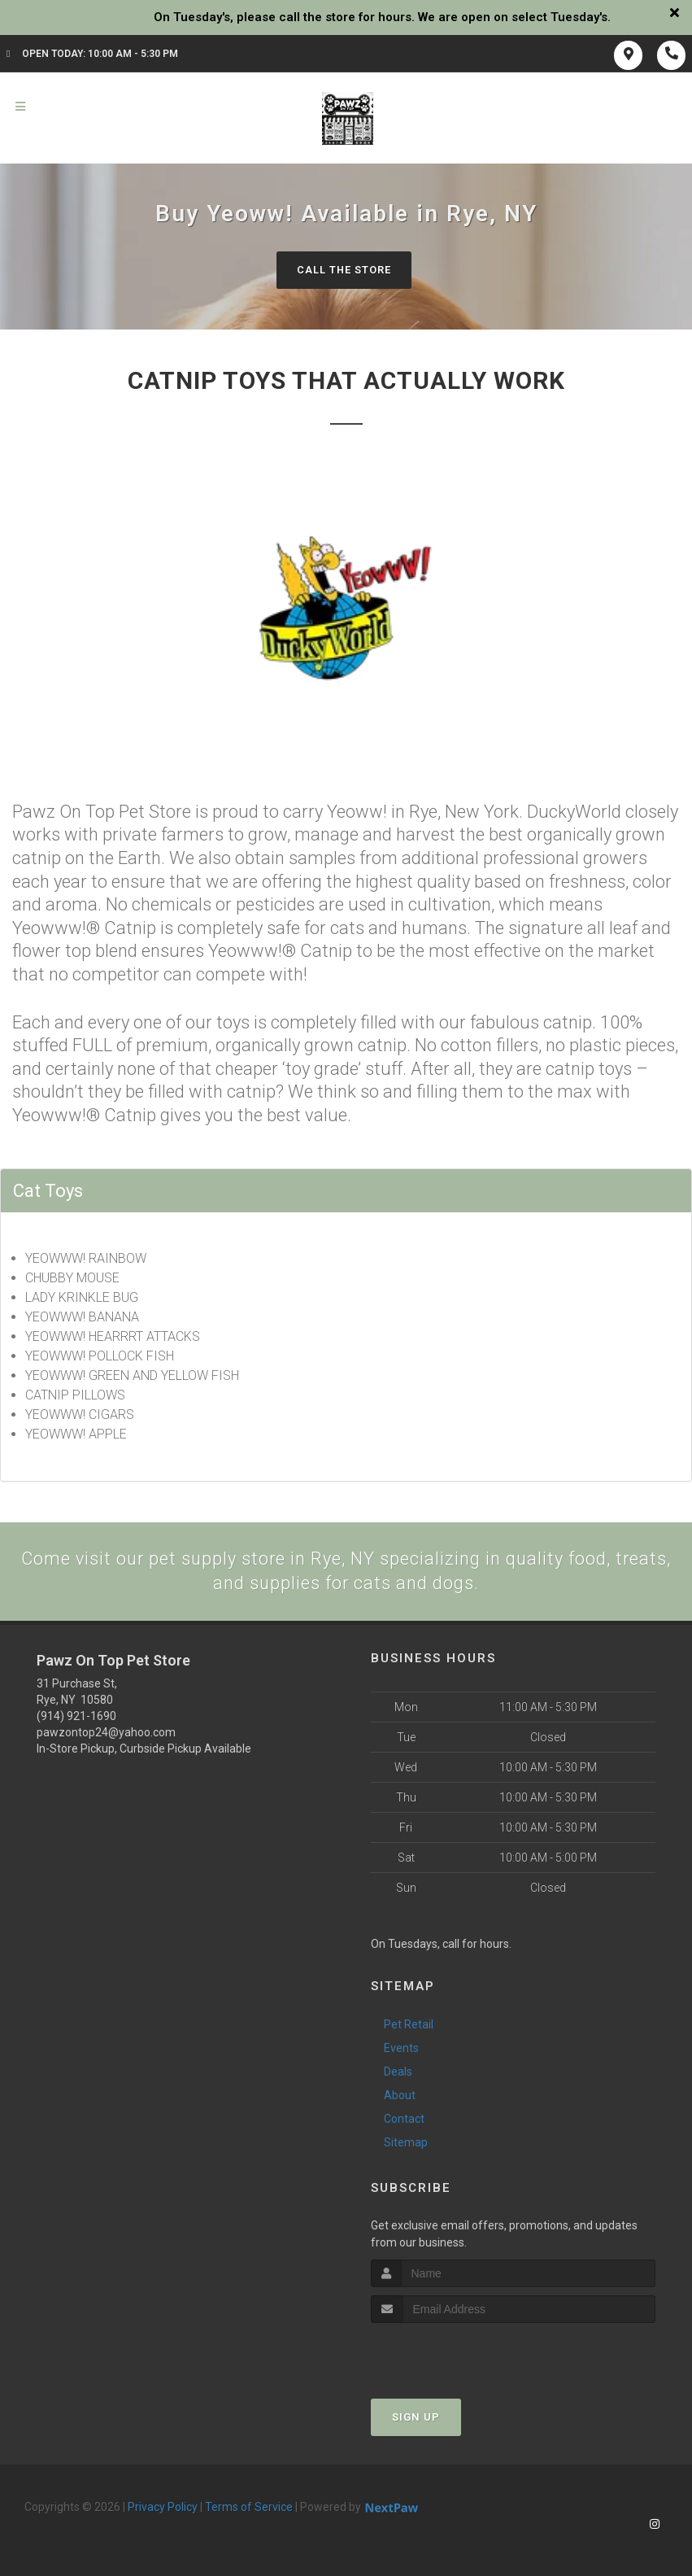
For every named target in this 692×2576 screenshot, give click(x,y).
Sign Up (416, 2418)
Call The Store (344, 270)
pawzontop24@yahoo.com (106, 1732)
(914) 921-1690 (76, 1715)
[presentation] (457, 2354)
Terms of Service (249, 2507)
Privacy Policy (163, 2507)
